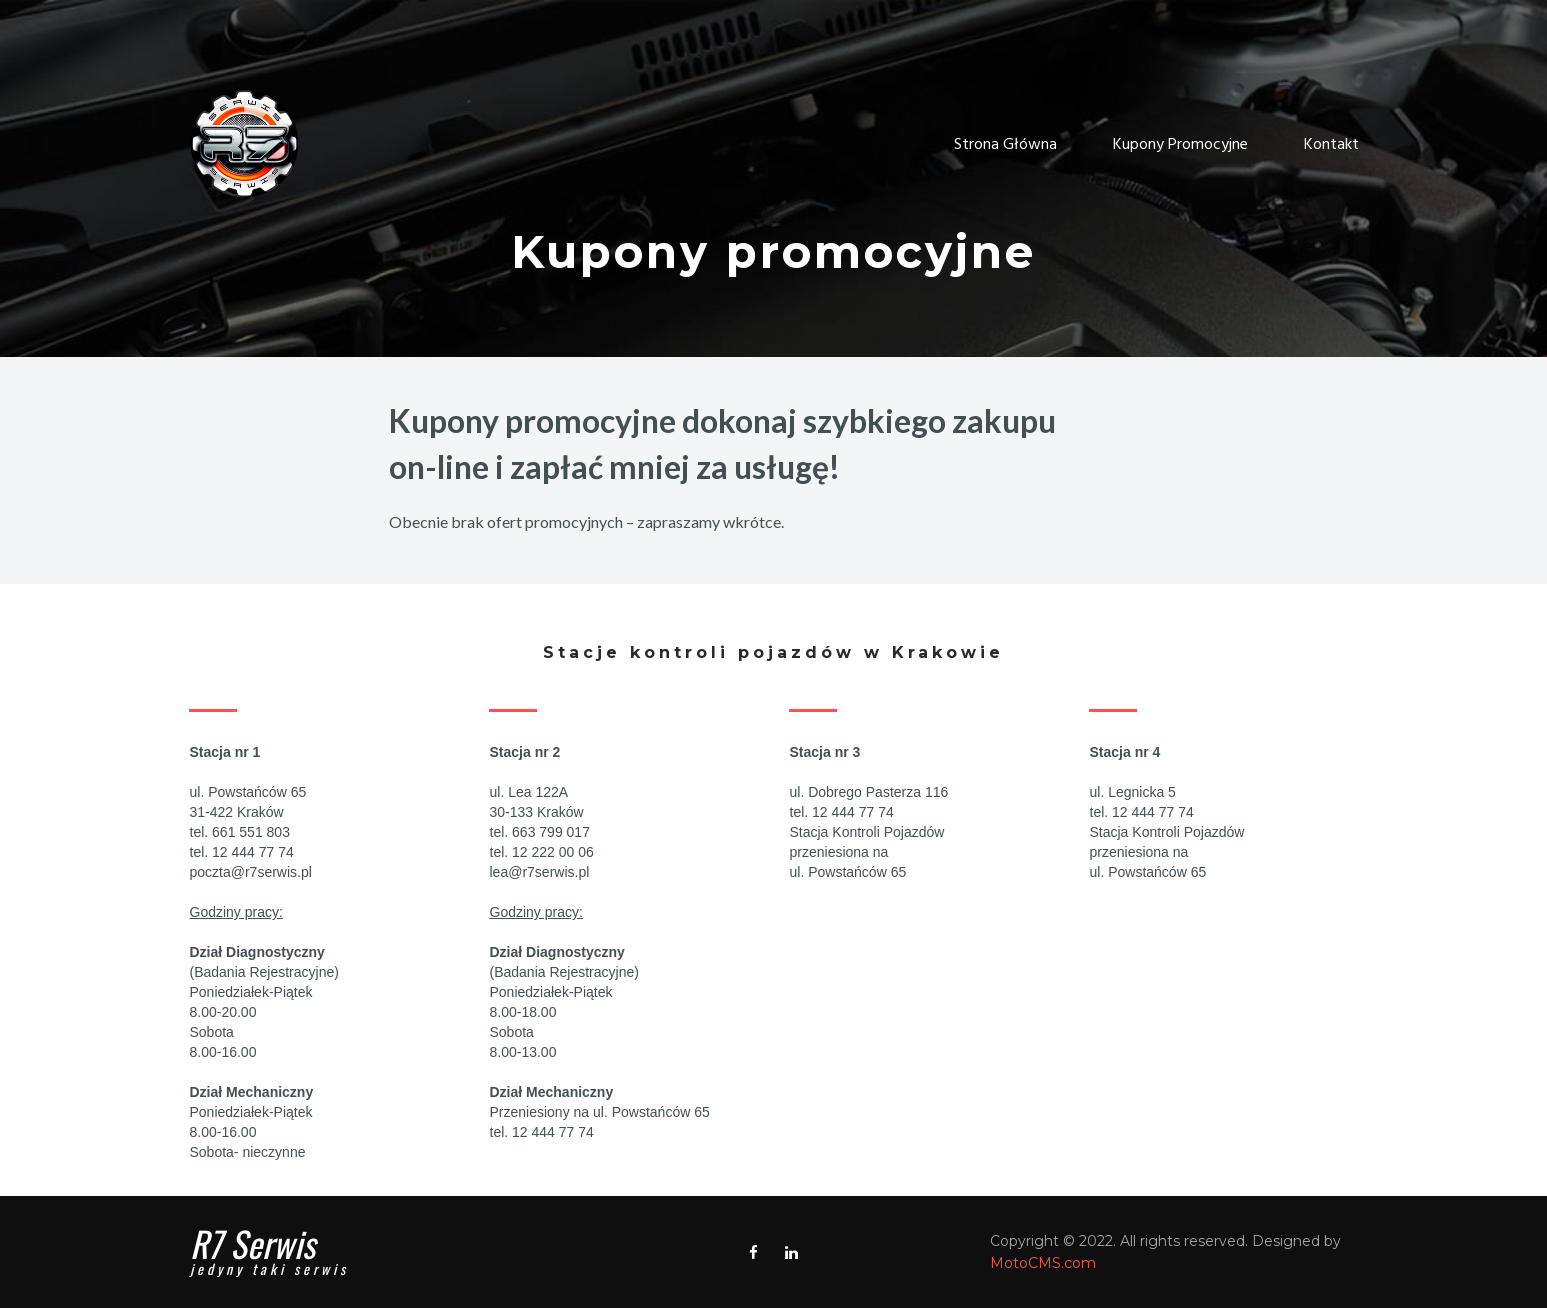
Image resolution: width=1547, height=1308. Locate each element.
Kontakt (1331, 145)
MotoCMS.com (1043, 1263)
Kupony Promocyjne (1180, 145)
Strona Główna (1005, 145)
